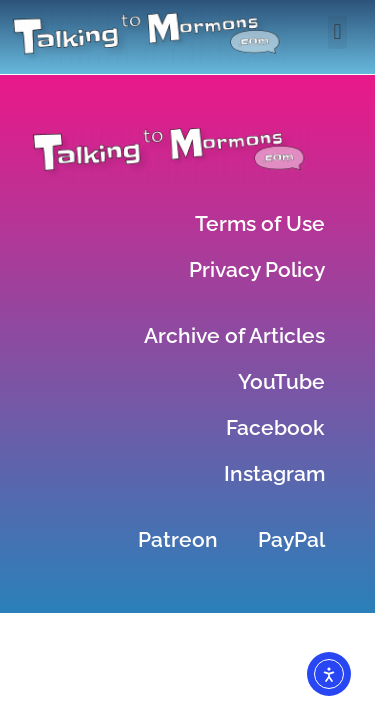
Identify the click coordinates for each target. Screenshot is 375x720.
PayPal (291, 539)
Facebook (275, 427)
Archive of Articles (234, 335)
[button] (337, 32)
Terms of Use (260, 223)
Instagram (274, 473)
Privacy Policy (257, 269)
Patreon (178, 539)
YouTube (281, 381)
